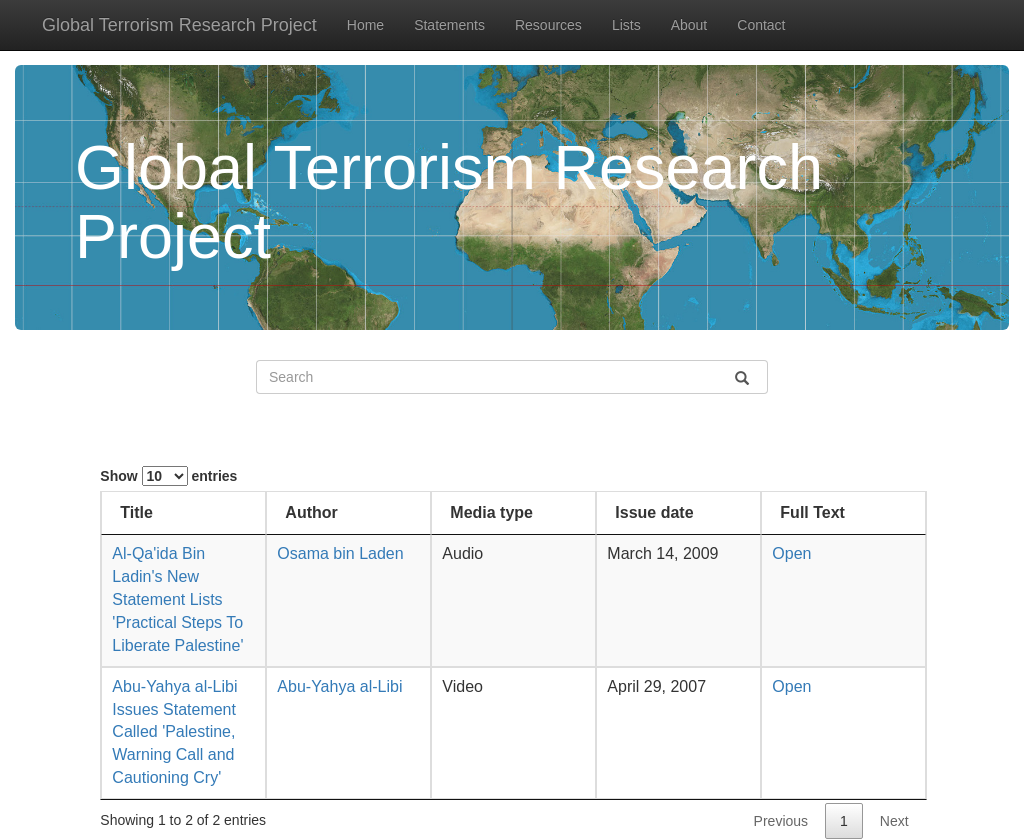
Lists (626, 25)
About (689, 25)
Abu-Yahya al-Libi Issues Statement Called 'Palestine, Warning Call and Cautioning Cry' (174, 732)
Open (791, 553)
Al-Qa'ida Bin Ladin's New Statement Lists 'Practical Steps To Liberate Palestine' (177, 599)
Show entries (168, 476)
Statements (449, 25)
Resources (548, 25)
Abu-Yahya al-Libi (339, 686)
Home (365, 25)
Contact (761, 25)
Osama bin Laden (340, 553)
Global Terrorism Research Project (179, 25)
